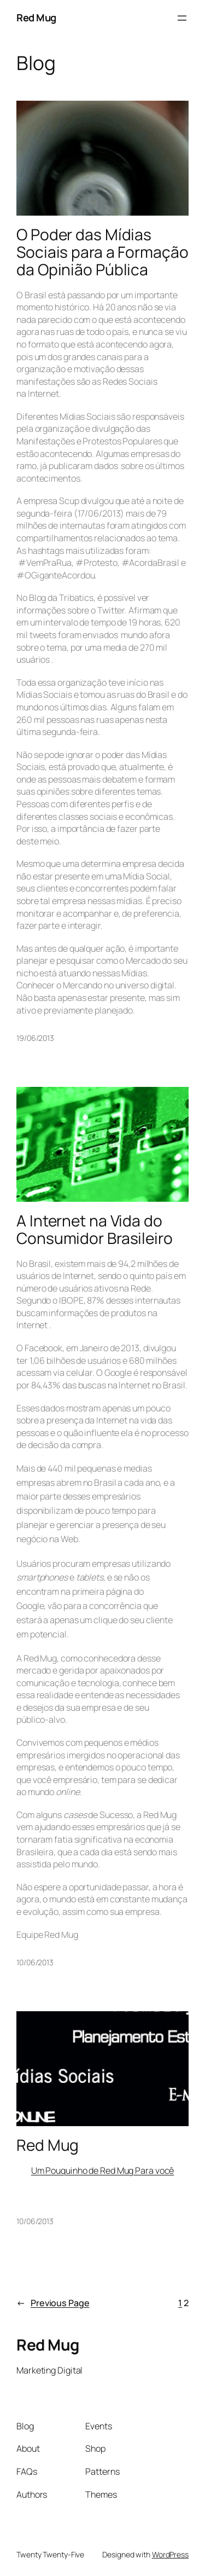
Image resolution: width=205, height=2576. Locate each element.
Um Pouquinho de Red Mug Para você (102, 2170)
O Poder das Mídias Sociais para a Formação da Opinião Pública (102, 252)
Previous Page (53, 2303)
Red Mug (36, 17)
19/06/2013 (35, 1038)
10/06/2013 (35, 1962)
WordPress (170, 2554)
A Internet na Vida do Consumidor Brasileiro (94, 1229)
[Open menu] (182, 18)
